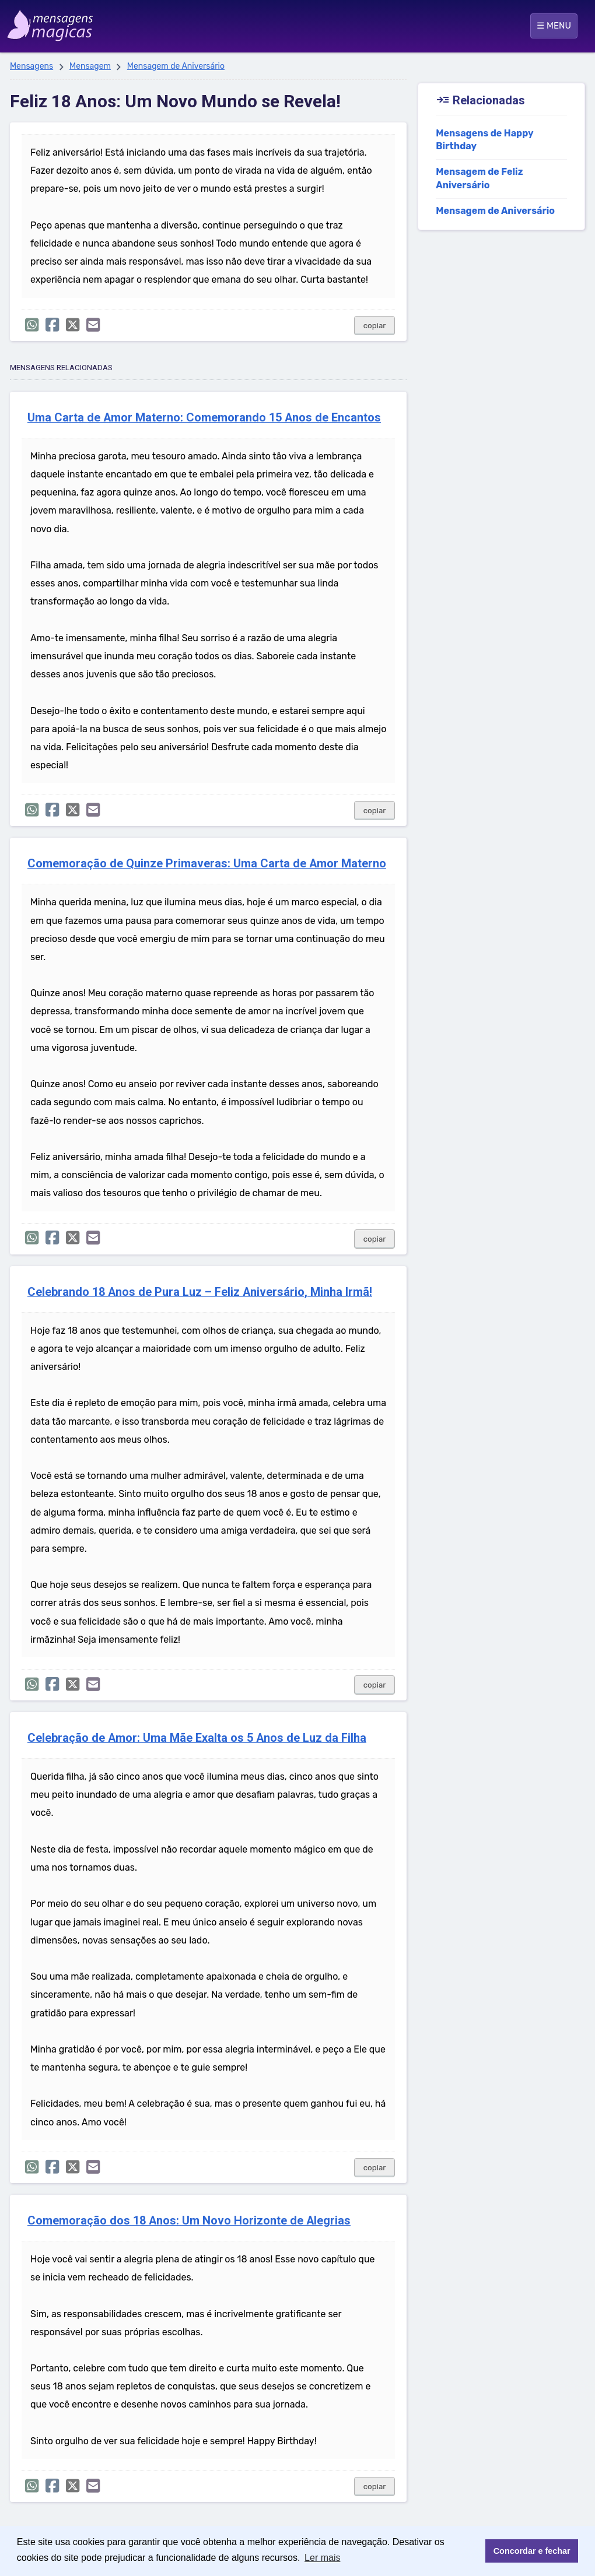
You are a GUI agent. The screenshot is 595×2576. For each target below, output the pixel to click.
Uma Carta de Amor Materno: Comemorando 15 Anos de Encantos (204, 417)
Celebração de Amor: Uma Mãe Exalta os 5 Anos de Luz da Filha (196, 1738)
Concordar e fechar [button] (532, 2551)
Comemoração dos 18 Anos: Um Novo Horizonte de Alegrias (189, 2220)
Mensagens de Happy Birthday (484, 140)
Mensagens (31, 66)
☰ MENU (554, 25)
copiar (374, 325)
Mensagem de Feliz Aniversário (479, 178)
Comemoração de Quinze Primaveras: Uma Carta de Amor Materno (206, 863)
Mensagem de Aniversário (176, 66)
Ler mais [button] (322, 2558)
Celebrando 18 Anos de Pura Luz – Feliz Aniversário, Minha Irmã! (199, 1292)
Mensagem (90, 66)
